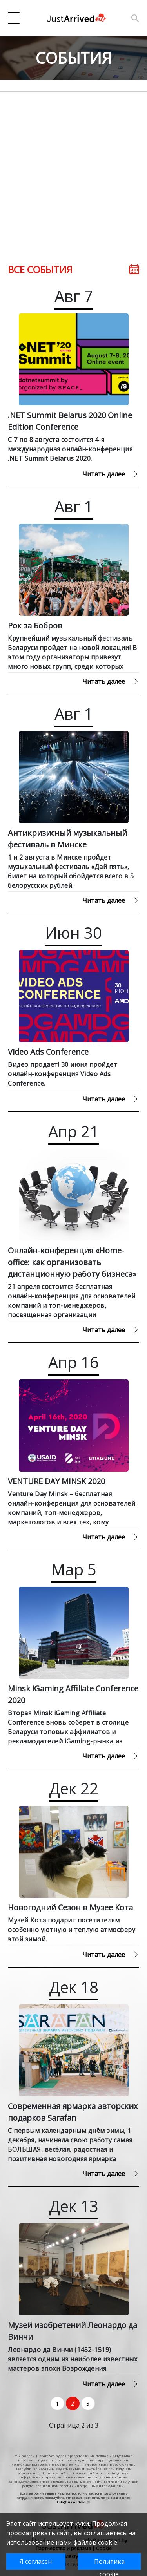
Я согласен (36, 2561)
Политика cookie (109, 2563)
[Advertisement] (73, 165)
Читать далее (110, 474)
